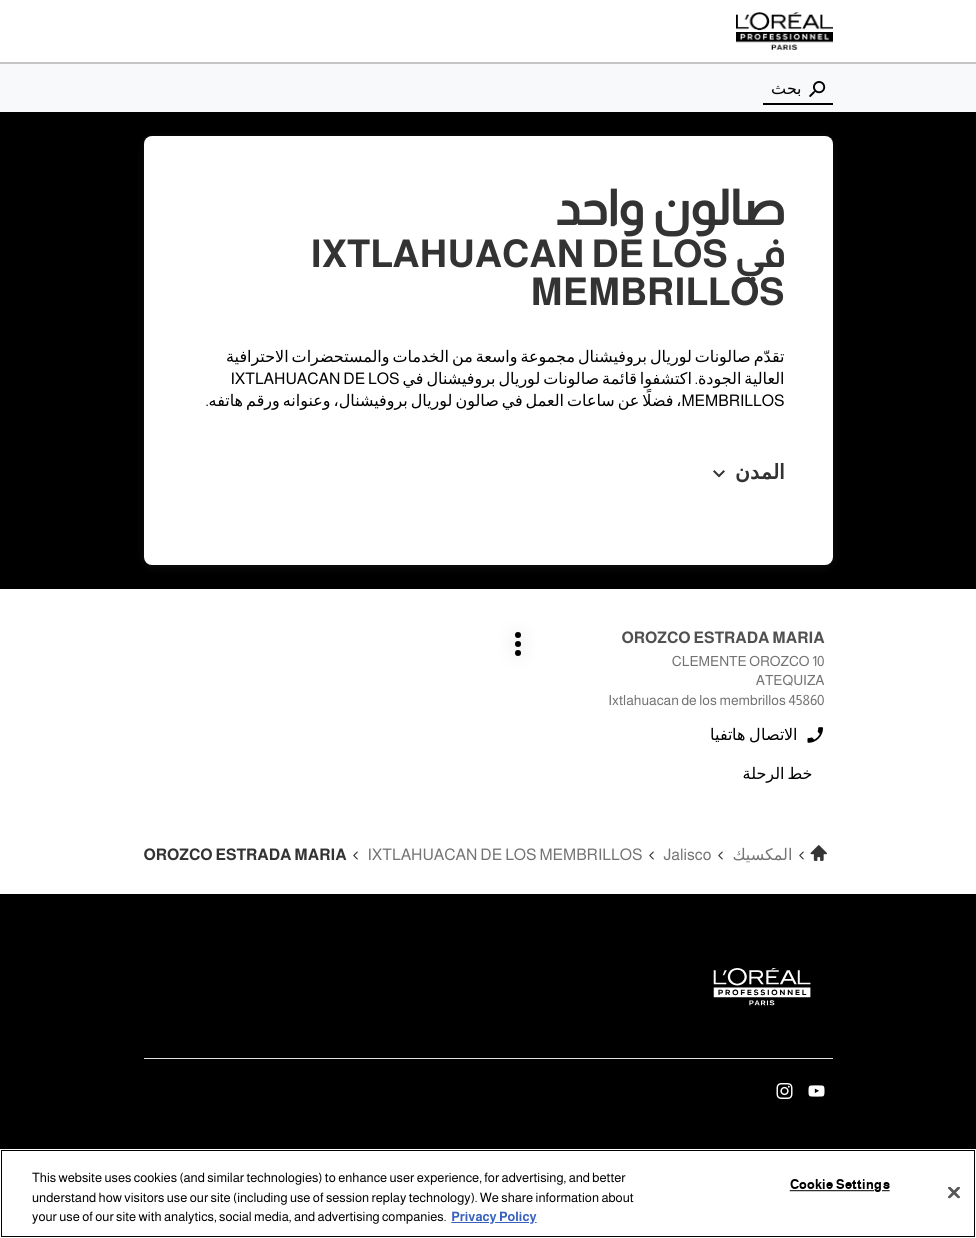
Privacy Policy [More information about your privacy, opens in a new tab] (493, 1218)
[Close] (954, 1192)
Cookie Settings (840, 1185)
